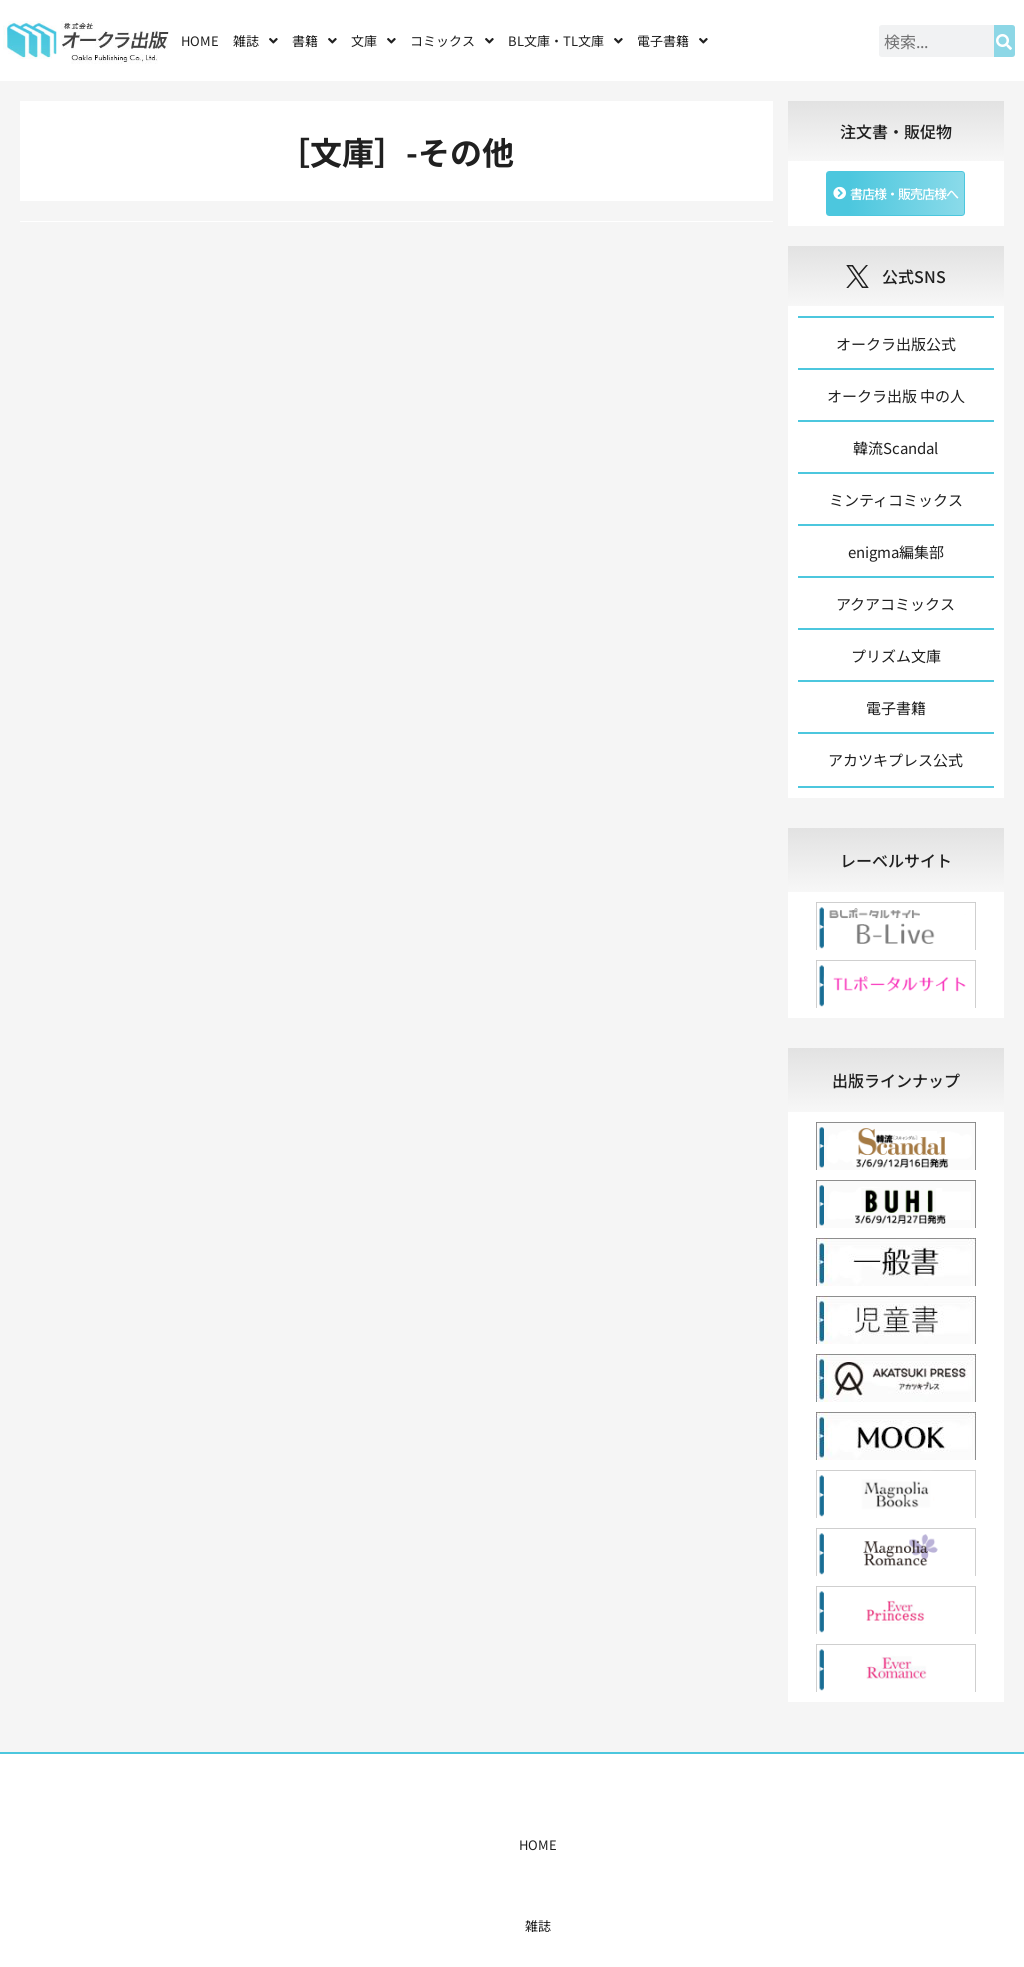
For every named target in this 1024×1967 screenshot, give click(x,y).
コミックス (452, 40)
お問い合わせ (749, 1844)
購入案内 (473, 1844)
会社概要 (670, 1844)
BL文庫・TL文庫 (565, 40)
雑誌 (255, 40)
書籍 (314, 40)
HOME (200, 40)
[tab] (896, 860)
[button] (255, 40)
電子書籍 (672, 40)
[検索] (1004, 41)
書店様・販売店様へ (571, 1844)
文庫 (373, 40)
